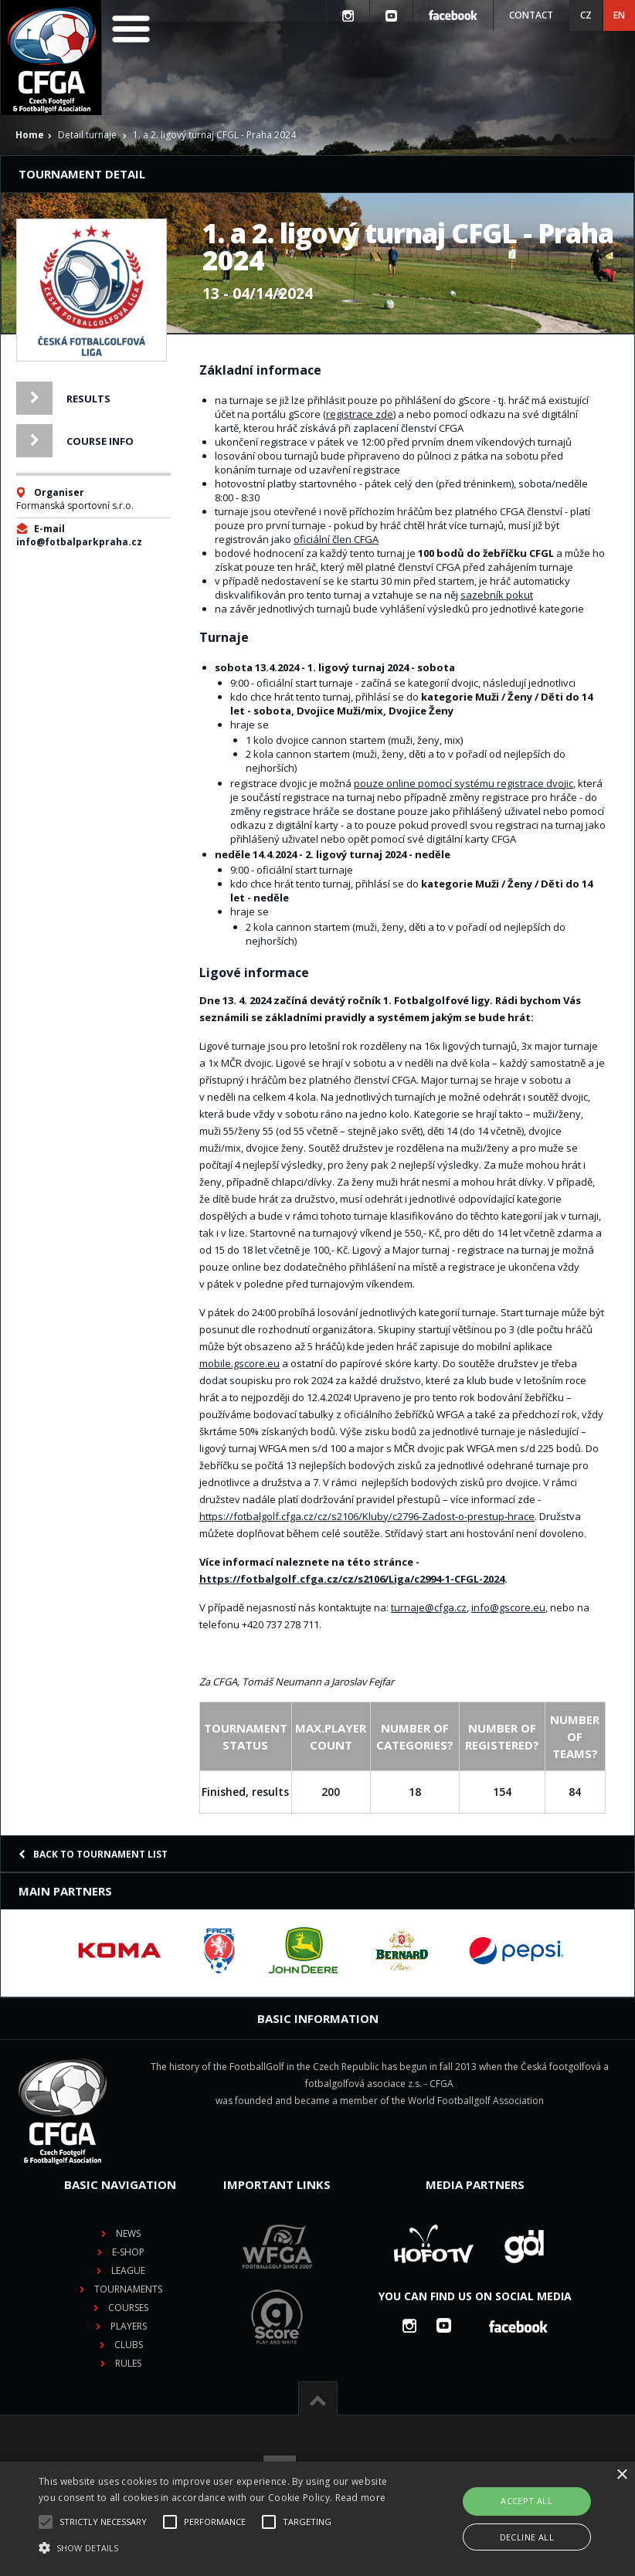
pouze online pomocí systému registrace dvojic (463, 783)
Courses (128, 2307)
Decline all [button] (527, 2537)
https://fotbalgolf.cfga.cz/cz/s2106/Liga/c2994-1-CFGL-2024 (351, 1579)
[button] (220, 2548)
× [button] (621, 2475)
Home (29, 134)
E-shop (128, 2252)
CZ (586, 15)
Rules (128, 2363)
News (128, 2233)
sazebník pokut (496, 595)
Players (128, 2326)
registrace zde (359, 414)
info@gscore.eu (508, 1607)
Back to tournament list (93, 1854)
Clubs (128, 2344)
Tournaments (128, 2289)
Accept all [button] (526, 2500)
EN (619, 15)
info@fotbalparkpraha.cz (79, 541)
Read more (360, 2497)
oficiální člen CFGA (336, 539)
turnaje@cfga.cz (429, 1607)
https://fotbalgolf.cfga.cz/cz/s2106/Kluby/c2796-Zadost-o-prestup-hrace (367, 1516)
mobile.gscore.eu (239, 1363)
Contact (531, 15)
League (128, 2270)
